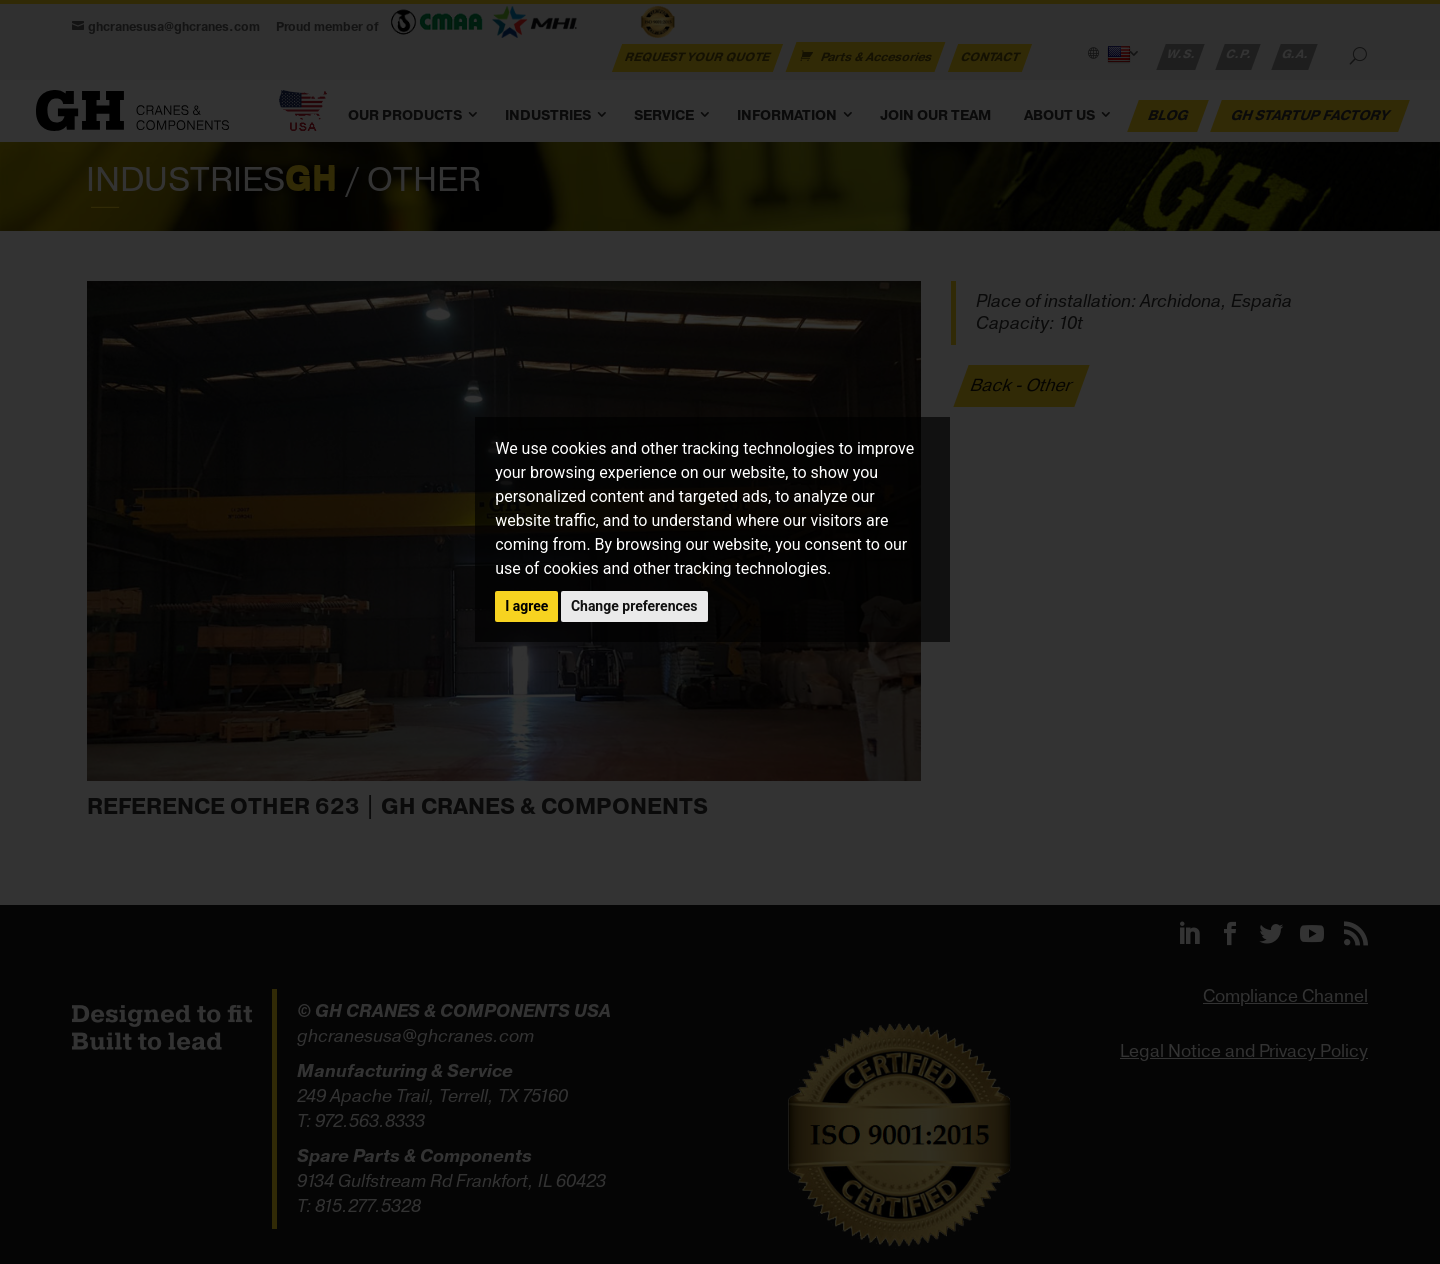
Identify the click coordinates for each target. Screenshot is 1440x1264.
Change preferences (634, 606)
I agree (526, 606)
